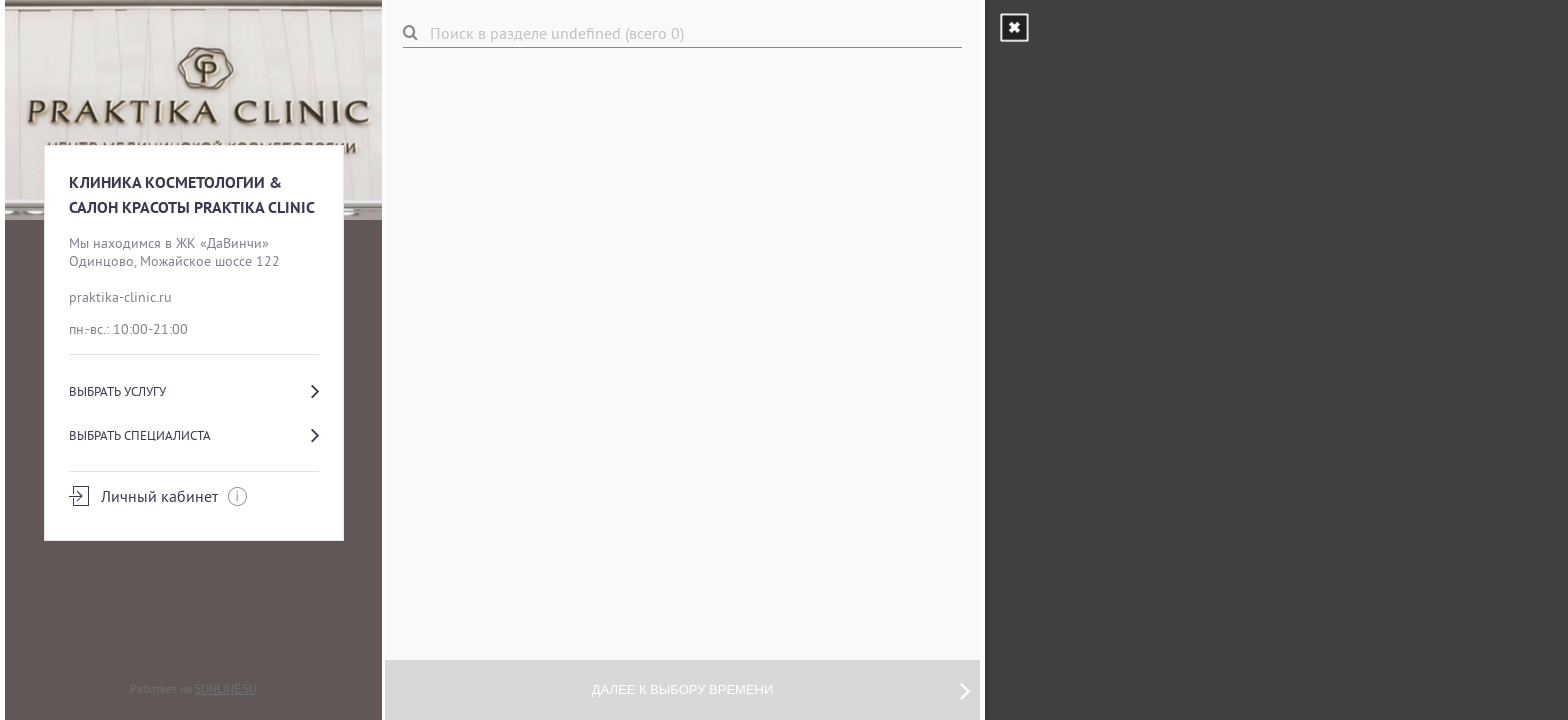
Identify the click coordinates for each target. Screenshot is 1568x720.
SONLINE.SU (226, 688)
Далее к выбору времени (781, 690)
